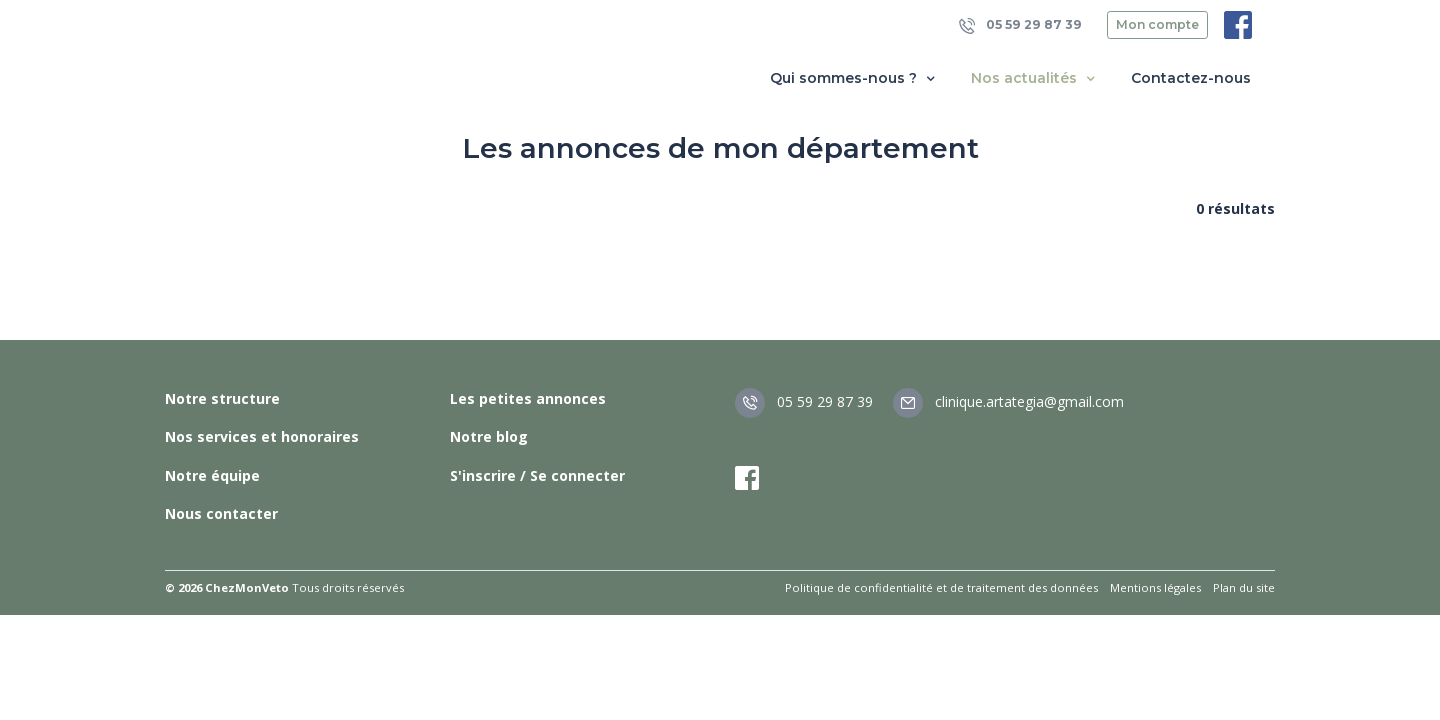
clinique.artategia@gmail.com (1008, 401)
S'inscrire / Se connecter (537, 475)
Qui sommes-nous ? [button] (854, 78)
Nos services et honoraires (262, 436)
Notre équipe (212, 475)
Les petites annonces (528, 398)
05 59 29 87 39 (1020, 25)
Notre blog (489, 436)
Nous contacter (221, 513)
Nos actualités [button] (1035, 78)
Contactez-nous (1191, 78)
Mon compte (1157, 24)
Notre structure (222, 398)
